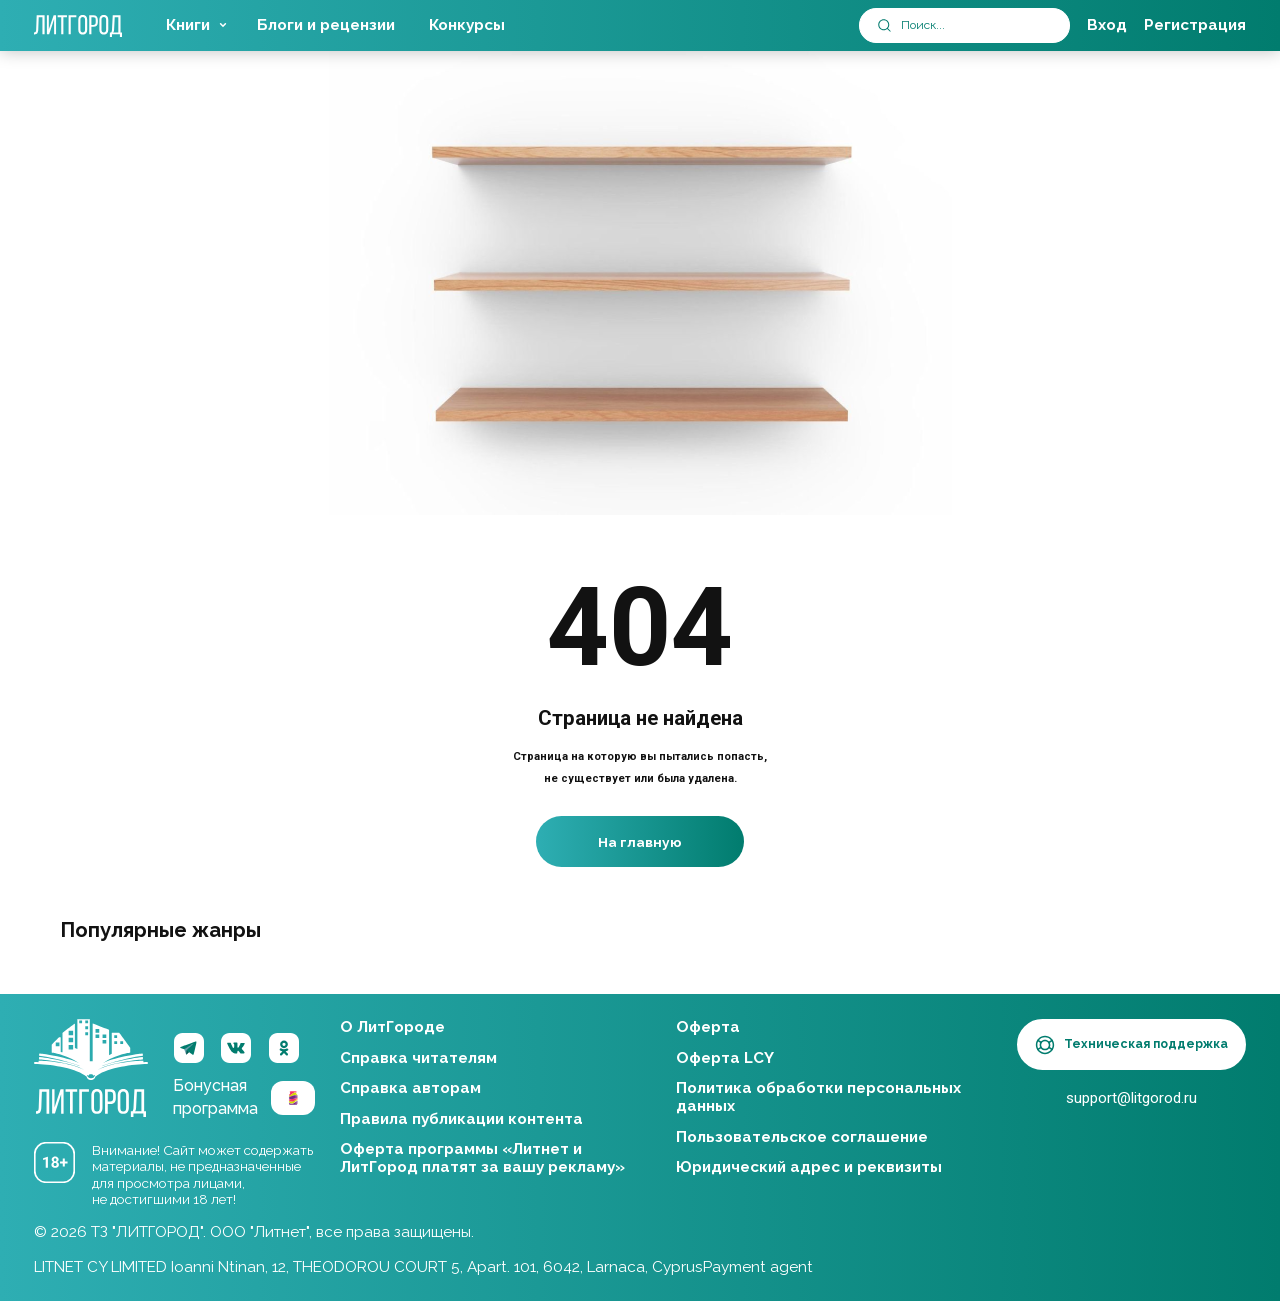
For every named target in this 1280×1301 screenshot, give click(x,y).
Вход (1107, 25)
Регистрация (1195, 25)
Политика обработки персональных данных (818, 1096)
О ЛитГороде (392, 1026)
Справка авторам (410, 1087)
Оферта (708, 1026)
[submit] (884, 25)
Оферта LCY (725, 1057)
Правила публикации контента (461, 1118)
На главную (640, 841)
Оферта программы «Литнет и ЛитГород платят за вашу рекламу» (482, 1158)
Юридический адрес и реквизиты (809, 1166)
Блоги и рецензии (326, 25)
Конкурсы (467, 25)
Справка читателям (418, 1057)
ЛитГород (91, 1048)
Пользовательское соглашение (802, 1136)
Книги (188, 25)
